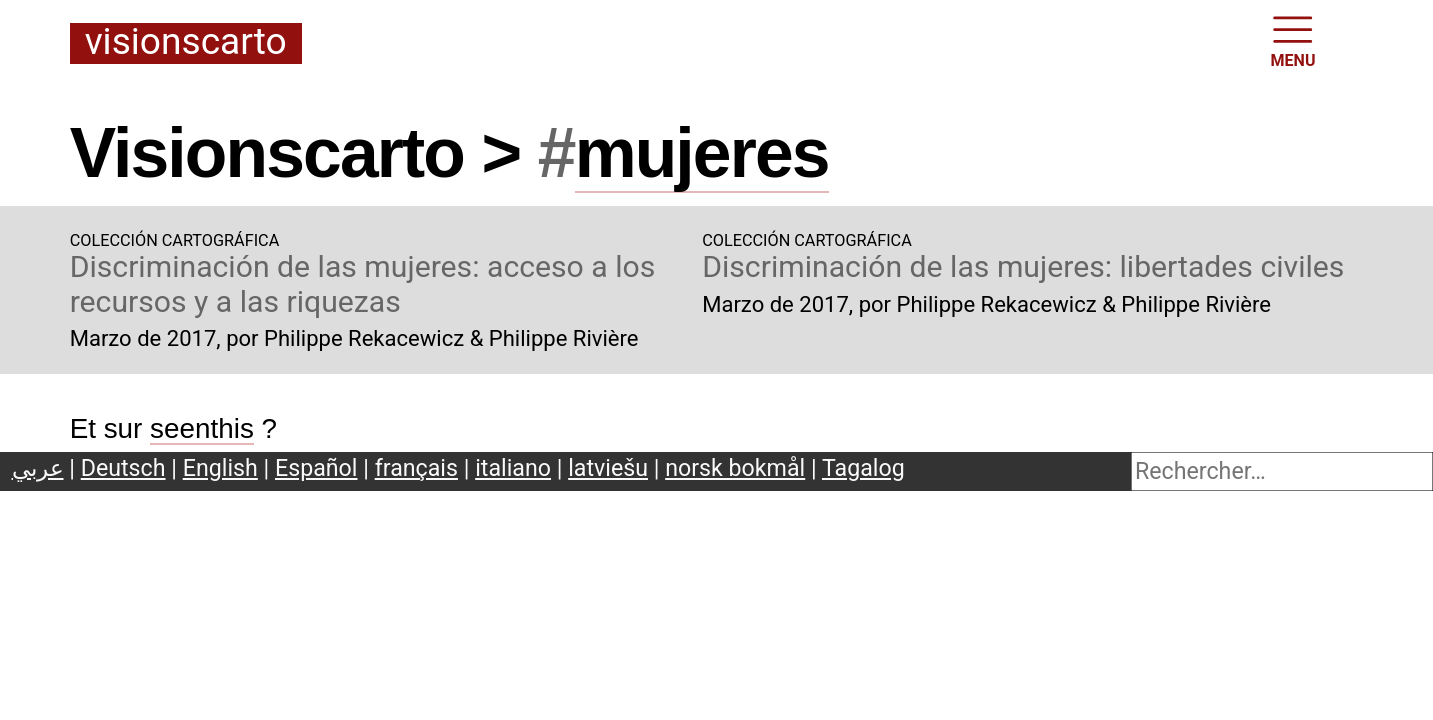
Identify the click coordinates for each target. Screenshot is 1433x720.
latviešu (608, 468)
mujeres (702, 153)
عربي (38, 468)
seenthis (202, 428)
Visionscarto (186, 43)
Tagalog (863, 468)
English (220, 468)
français (416, 468)
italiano (513, 468)
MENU (1293, 40)
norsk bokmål (735, 468)
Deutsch (123, 468)
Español (316, 468)
